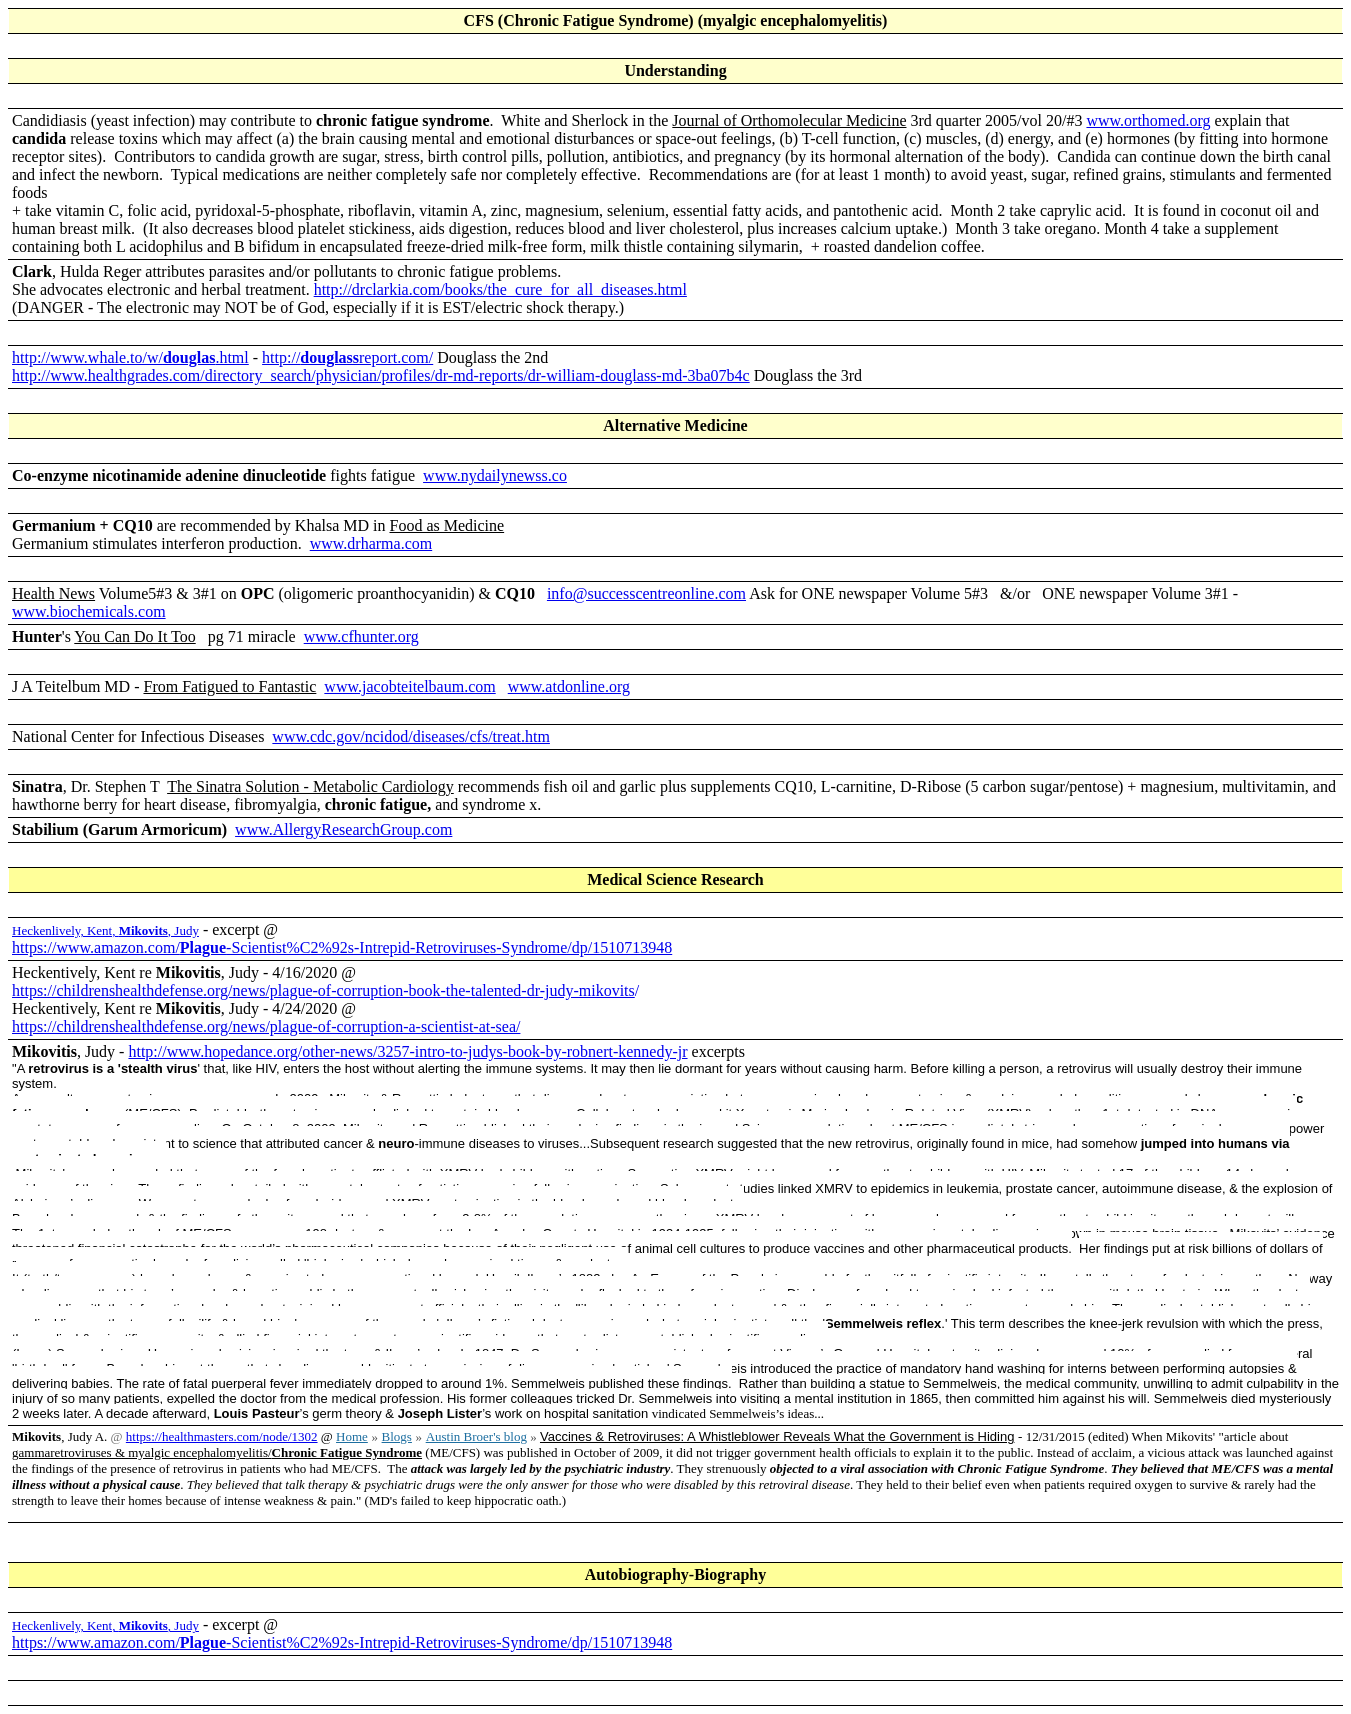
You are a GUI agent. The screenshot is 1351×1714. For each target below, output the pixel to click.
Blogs (397, 1436)
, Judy (159, 930)
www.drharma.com (371, 543)
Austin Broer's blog (476, 1436)
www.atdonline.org (569, 686)
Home (352, 1436)
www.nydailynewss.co (495, 475)
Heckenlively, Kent (62, 930)
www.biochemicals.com (89, 611)
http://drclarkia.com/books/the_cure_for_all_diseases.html (500, 289)
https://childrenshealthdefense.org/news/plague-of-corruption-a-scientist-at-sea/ (266, 1026)
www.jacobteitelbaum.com (409, 686)
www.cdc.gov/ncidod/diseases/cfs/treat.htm (411, 736)
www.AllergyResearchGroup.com (343, 829)
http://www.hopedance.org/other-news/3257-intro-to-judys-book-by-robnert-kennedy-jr (407, 1051)
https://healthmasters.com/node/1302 (222, 1436)
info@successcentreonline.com (646, 593)
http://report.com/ (347, 357)
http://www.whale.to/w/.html (130, 357)
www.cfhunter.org (361, 636)
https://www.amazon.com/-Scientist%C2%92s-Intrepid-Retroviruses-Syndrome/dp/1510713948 (342, 947)
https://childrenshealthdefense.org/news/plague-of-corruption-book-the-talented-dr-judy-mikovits (323, 990)
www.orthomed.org (1148, 120)
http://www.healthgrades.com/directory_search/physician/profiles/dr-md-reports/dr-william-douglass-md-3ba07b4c (381, 375)
